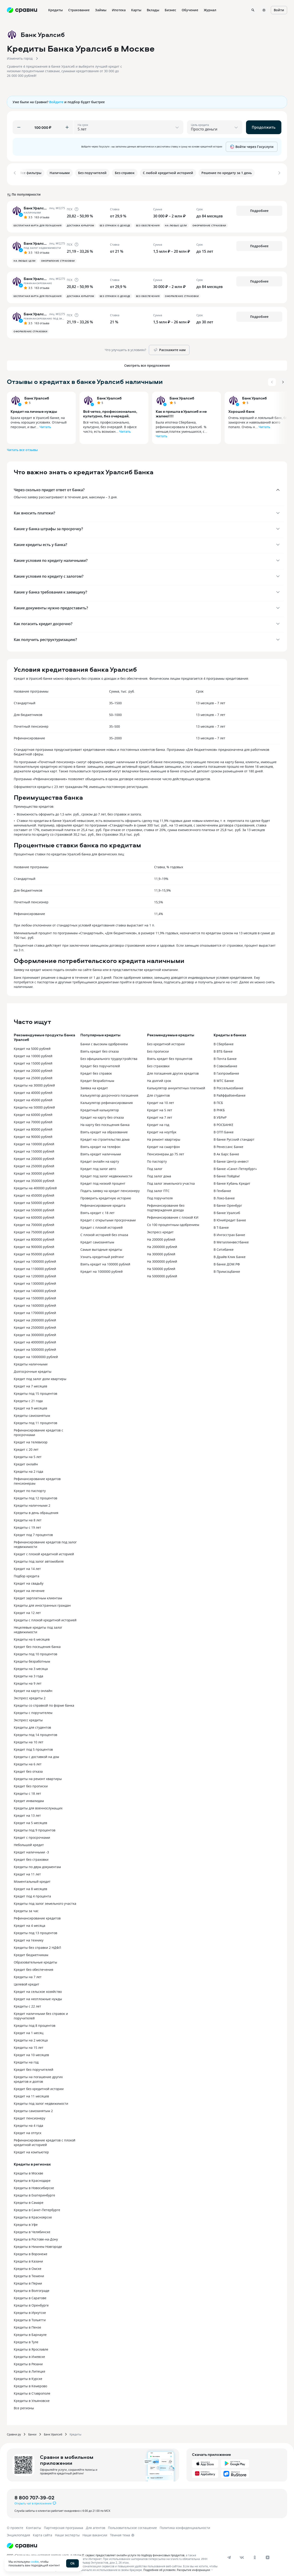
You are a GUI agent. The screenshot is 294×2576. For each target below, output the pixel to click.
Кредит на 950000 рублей (34, 1251)
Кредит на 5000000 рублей (35, 1346)
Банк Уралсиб (36, 395)
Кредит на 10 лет (160, 1100)
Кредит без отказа (28, 1768)
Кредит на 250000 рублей (34, 1163)
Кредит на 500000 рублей (34, 1200)
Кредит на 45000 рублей (33, 1097)
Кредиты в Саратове (30, 2295)
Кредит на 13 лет (27, 1812)
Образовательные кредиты (35, 1959)
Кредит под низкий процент (102, 1180)
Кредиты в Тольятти (30, 2317)
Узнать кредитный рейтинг (102, 1254)
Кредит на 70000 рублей (33, 1119)
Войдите (56, 102)
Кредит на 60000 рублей (33, 1111)
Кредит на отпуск (27, 2130)
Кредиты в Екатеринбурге (34, 2192)
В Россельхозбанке (228, 1085)
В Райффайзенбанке (230, 1092)
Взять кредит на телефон (100, 1144)
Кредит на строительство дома (105, 1136)
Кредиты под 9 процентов (34, 1827)
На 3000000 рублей (162, 1258)
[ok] (254, 2554)
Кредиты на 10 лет (28, 1739)
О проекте (15, 2525)
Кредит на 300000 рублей (34, 1170)
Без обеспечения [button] (148, 222)
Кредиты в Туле (26, 2339)
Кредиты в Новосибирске (34, 2185)
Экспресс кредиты (28, 1717)
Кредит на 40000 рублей (33, 1089)
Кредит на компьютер (31, 2149)
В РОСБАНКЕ (223, 1122)
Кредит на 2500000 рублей (35, 1324)
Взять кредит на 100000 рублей (105, 1261)
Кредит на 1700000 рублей (35, 1310)
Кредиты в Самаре (28, 2199)
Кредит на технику (28, 1937)
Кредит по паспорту (30, 1488)
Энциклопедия (18, 2532)
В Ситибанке (224, 1246)
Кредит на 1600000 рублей (35, 1302)
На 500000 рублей (161, 1266)
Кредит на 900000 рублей (34, 1244)
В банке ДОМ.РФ (227, 1261)
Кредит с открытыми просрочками (108, 1217)
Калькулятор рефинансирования (106, 1100)
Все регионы (24, 2405)
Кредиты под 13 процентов (35, 1930)
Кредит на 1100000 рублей (35, 1266)
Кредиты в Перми (28, 2280)
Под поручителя (160, 1195)
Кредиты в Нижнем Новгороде (38, 2243)
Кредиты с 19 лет (27, 1524)
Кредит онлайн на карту (99, 1158)
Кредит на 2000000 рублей (35, 1317)
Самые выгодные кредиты (101, 1246)
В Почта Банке (225, 1056)
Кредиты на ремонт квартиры (38, 1776)
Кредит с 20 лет (26, 1446)
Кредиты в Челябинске (32, 2229)
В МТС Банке (224, 1078)
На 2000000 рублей (162, 1244)
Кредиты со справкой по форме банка (44, 1702)
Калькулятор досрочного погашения (109, 1092)
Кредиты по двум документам (37, 1864)
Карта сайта (42, 2532)
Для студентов (158, 1092)
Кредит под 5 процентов (33, 1746)
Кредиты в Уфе (26, 2221)
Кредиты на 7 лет (28, 1974)
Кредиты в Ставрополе (32, 2390)
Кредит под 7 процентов (33, 1532)
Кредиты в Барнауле (30, 2331)
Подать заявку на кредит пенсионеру (110, 1188)
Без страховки (158, 1063)
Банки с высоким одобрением (104, 1041)
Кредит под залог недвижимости (106, 1173)
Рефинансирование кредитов (37, 1915)
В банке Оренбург (228, 1202)
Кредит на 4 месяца (29, 1922)
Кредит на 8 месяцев (30, 1886)
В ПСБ (218, 1100)
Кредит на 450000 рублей (34, 1192)
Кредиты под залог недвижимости (41, 2100)
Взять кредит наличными (100, 1151)
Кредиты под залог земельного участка (45, 1900)
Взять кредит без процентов (169, 1056)
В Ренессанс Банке (228, 1144)
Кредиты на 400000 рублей (35, 1185)
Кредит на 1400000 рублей (35, 1288)
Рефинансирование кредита (102, 1202)
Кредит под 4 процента (32, 1893)
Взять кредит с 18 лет (97, 1210)
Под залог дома (159, 1173)
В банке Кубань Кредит (232, 1180)
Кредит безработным (97, 1078)
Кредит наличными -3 (31, 1849)
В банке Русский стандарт (234, 1136)
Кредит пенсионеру (29, 2115)
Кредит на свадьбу (28, 1580)
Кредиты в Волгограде (31, 2287)
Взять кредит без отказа (99, 1048)
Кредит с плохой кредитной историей (44, 1551)
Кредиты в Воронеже (30, 2251)
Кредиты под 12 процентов (35, 1495)
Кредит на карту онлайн (33, 1688)
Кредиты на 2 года (28, 1468)
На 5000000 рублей (162, 1273)
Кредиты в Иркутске (30, 2309)
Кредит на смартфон (163, 1144)
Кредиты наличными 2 (32, 1502)
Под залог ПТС (158, 1188)
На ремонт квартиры (163, 1136)
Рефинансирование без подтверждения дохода (165, 1204)
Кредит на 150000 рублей (34, 1148)
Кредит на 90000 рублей (33, 1133)
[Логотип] (22, 2542)
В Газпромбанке (226, 1070)
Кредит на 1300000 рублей (35, 1280)
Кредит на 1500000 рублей (35, 1295)
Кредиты (75, 2431)
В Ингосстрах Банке (229, 1232)
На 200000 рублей (161, 1236)
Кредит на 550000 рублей (34, 1207)
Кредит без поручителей (33, 2066)
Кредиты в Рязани (28, 2361)
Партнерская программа (63, 2525)
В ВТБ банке (223, 1048)
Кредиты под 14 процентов (35, 1732)
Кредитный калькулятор (99, 1107)
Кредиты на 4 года (28, 2122)
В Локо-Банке (224, 1195)
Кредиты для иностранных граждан (42, 1602)
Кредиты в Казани (28, 2258)
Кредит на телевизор (31, 1439)
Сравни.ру (14, 2431)
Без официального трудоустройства (108, 1056)
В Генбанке (222, 1188)
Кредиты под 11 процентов (35, 1420)
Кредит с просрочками (32, 1834)
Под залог (154, 1166)
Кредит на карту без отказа (102, 1114)
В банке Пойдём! (227, 1173)
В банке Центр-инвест (231, 1158)
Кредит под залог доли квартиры (40, 1376)
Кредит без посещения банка (37, 1644)
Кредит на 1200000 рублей (35, 1273)
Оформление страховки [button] (209, 222)
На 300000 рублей (161, 1251)
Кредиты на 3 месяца (31, 1666)
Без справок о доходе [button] (115, 222)
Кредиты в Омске (27, 2265)
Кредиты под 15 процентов (35, 1390)
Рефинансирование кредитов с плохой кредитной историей (44, 2139)
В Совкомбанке (225, 1063)
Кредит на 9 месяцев (30, 1405)
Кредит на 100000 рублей (34, 1141)
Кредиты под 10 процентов (35, 1651)
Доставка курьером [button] (80, 222)
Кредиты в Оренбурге (31, 2302)
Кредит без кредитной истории (39, 2086)
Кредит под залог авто (98, 1166)
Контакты (33, 2525)
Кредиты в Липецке (29, 2368)
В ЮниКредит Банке (230, 1217)
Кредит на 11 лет (27, 1871)
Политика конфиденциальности (185, 2525)
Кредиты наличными (31, 1361)
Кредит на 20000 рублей (33, 1067)
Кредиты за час (26, 1908)
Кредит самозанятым (97, 1239)
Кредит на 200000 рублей (34, 1156)
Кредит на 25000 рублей (33, 1075)
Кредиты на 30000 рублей (34, 1082)
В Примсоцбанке (227, 1268)
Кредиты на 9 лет (28, 1680)
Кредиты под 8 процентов (34, 2022)
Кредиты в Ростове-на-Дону (36, 2236)
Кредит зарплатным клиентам (38, 1595)
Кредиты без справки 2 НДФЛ (37, 1944)
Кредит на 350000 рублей (34, 1178)
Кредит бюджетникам (31, 1952)
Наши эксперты (67, 2532)
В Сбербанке (224, 1041)
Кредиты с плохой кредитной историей (45, 1617)
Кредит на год (158, 1122)
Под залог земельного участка (171, 1180)
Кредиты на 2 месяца (31, 2037)
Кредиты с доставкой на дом (36, 1754)
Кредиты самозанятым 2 (33, 2108)
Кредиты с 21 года (28, 1398)
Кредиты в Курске (28, 2376)
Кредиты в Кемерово (30, 2383)
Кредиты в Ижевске (29, 2353)
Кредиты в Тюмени (29, 2273)
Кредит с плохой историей (101, 1224)
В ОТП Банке (224, 1129)
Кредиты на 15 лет (28, 2044)
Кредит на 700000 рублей (34, 1222)
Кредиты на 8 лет (28, 1517)
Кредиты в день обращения (36, 1510)
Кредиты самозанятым (32, 1412)
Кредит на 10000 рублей (33, 1053)
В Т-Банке (221, 1224)
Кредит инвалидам (29, 1798)
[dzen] (267, 2554)
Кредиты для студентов (32, 1724)
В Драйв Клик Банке (230, 1254)
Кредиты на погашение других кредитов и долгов (38, 2076)
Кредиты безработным (32, 1658)
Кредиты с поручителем (33, 1710)
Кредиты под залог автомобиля (39, 1558)
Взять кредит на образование (104, 1129)
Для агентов (95, 2525)
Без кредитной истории (166, 1041)
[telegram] (229, 2554)
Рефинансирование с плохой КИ (172, 1214)
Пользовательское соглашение (132, 2525)
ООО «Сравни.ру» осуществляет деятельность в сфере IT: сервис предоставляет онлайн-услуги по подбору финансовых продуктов (95, 2552)
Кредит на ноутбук (161, 1129)
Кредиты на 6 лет (28, 1761)
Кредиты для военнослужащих (38, 1805)
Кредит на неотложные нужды (38, 1996)
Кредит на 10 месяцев (31, 2052)
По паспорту (157, 1158)
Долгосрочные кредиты (32, 1368)
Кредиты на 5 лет (28, 1454)
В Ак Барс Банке (226, 1151)
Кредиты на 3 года (28, 1673)
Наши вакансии (94, 2532)
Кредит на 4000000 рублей (35, 1339)
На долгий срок (159, 1078)
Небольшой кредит (29, 1842)
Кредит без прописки (31, 1783)
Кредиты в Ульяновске (32, 2398)
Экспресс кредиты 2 (29, 1695)
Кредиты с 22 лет (27, 2003)
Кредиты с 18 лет (27, 1790)
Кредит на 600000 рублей (34, 1214)
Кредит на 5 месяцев (30, 1820)
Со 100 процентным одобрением (173, 1222)
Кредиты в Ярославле (31, 2346)
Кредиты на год (26, 2059)
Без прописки (158, 1048)
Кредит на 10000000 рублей (36, 1354)
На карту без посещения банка (105, 1122)
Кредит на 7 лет (159, 1114)
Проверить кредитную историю (105, 1195)
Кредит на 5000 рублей (32, 1045)
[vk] (242, 2554)
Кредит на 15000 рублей (33, 1060)
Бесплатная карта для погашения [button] (37, 222)
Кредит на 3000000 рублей (35, 1332)
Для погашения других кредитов (173, 1070)
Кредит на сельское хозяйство (38, 1988)
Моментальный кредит (32, 1878)
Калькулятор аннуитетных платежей (176, 1085)
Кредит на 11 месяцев (31, 2093)
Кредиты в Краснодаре (32, 2177)
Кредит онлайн (26, 1461)
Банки (32, 2431)
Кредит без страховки (31, 1856)
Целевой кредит (26, 1981)
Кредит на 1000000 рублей (35, 1258)
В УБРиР (220, 1114)
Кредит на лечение (29, 1588)
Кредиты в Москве (28, 2170)
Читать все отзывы (22, 447)
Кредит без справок (96, 1070)
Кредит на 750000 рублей (34, 1229)
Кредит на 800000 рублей (34, 1236)
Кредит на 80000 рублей (33, 1126)
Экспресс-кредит (160, 1229)
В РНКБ (219, 1107)
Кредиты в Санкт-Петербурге (37, 2207)
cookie (35, 2561)
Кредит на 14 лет (27, 1566)
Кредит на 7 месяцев (30, 1383)
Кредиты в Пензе (27, 2324)
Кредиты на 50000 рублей (34, 1104)
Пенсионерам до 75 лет (165, 1151)
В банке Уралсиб (227, 1210)
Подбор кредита (26, 1573)
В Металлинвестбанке (231, 1239)
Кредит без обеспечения (33, 1966)
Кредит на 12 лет (27, 1610)
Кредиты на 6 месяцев (32, 1636)
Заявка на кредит (94, 1085)
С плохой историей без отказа (104, 1232)
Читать (45, 424)
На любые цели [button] (176, 222)
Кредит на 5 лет (159, 1107)
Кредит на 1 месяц (28, 2030)
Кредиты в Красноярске (33, 2214)
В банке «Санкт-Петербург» (235, 1166)
